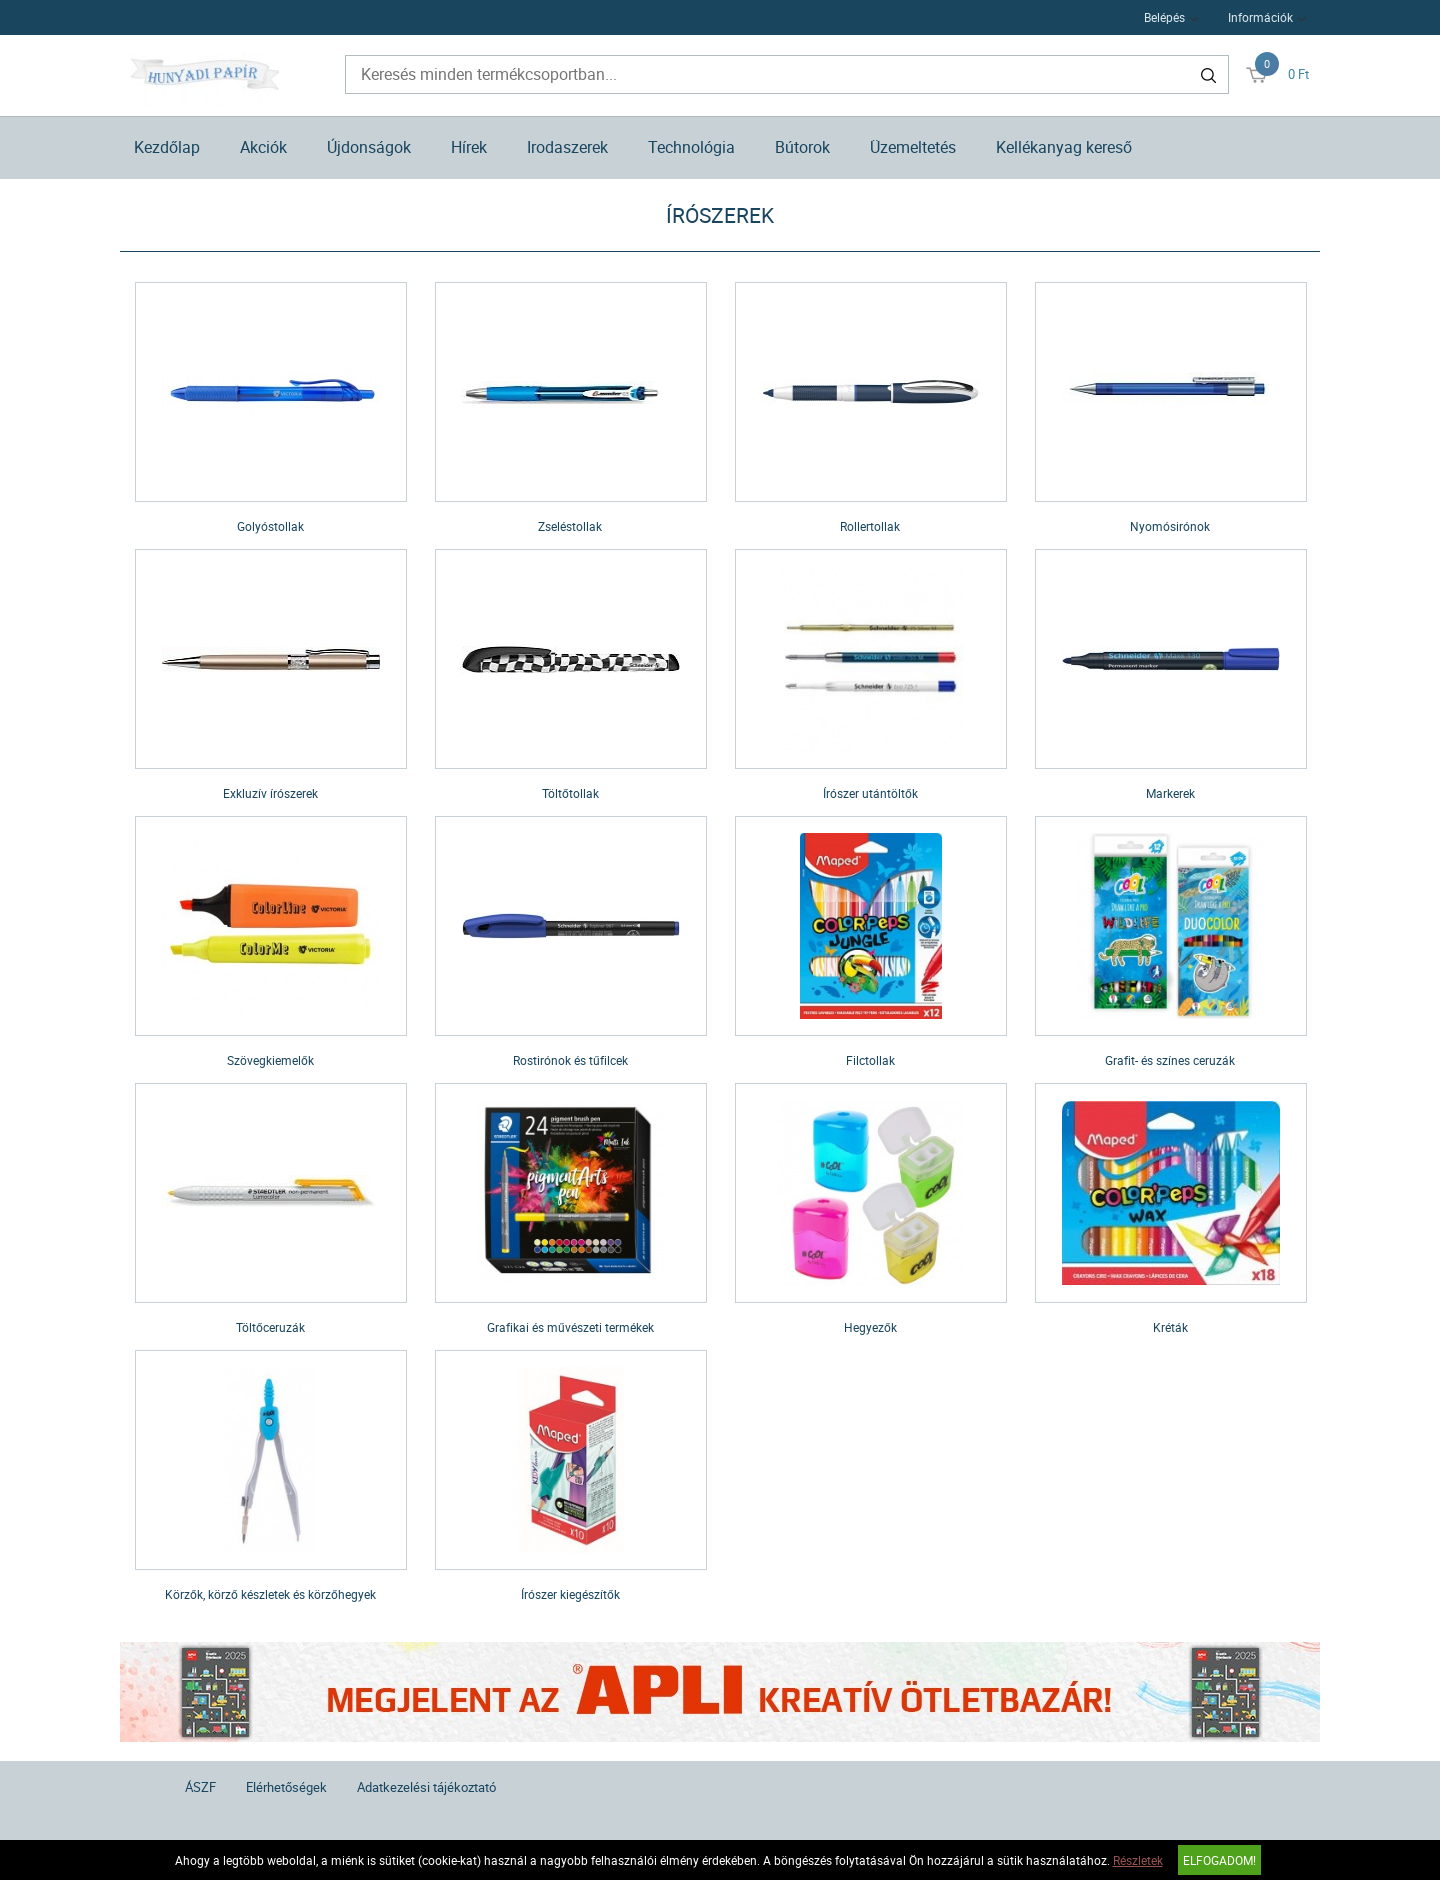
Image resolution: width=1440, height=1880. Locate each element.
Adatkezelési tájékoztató (426, 1787)
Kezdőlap (167, 147)
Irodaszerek (567, 147)
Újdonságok (369, 147)
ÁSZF (200, 1787)
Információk (1260, 17)
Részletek (1138, 1860)
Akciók (263, 147)
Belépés (1164, 17)
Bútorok (802, 147)
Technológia (691, 147)
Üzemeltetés (913, 147)
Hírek (469, 147)
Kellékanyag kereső (1064, 147)
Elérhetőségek (286, 1787)
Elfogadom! (1219, 1860)
